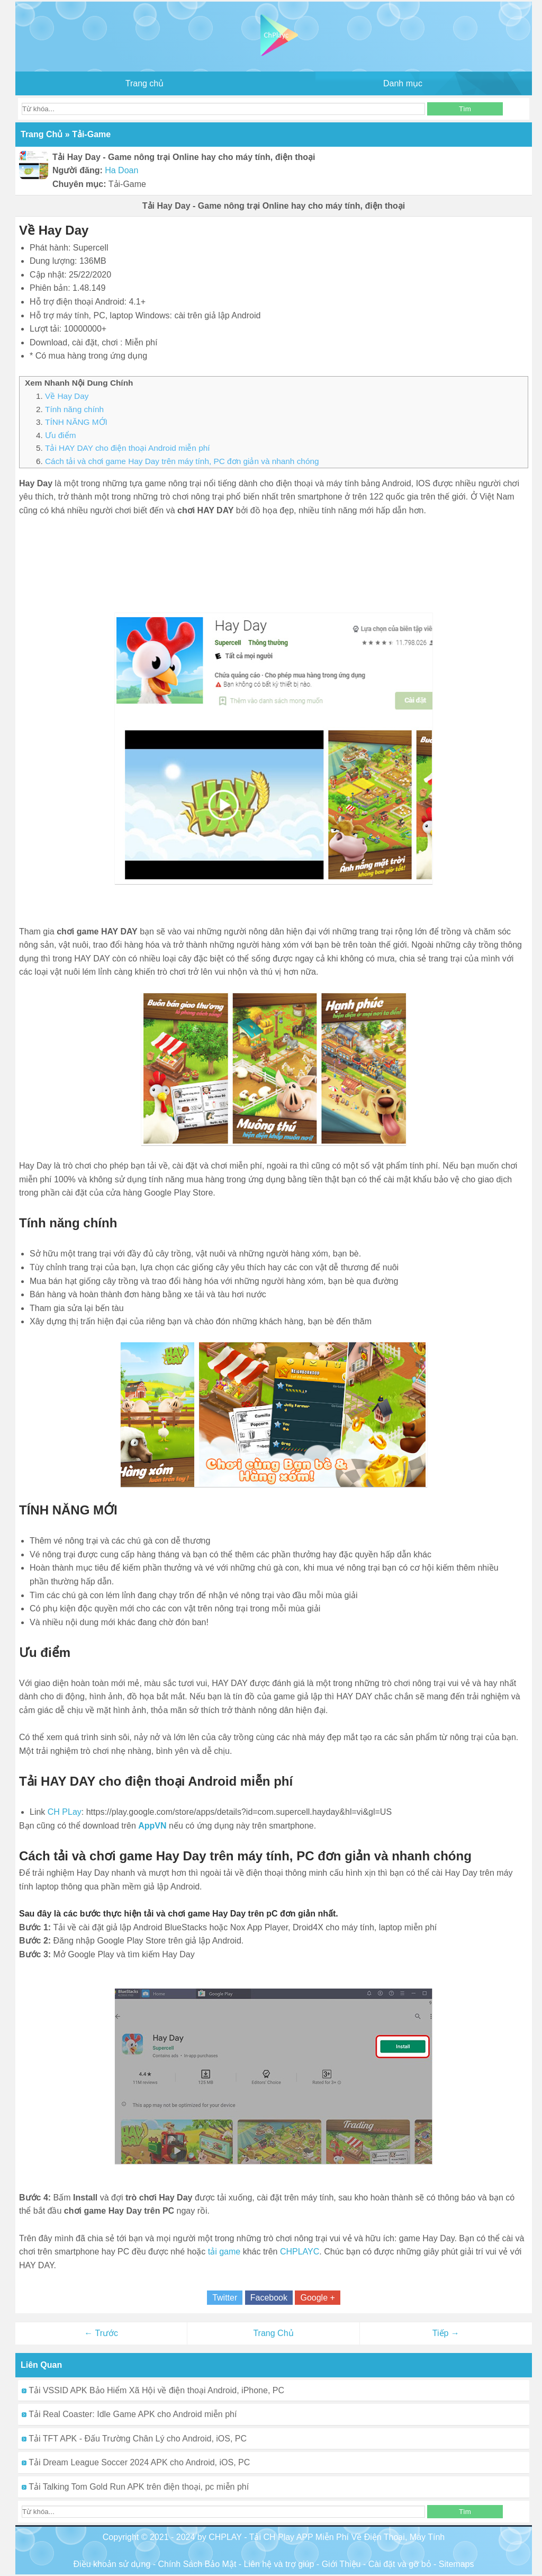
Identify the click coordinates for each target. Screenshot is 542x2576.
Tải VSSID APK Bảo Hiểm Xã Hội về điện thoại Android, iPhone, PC (153, 2390)
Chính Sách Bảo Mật (197, 2564)
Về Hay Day (66, 395)
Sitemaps (456, 2564)
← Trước (101, 2333)
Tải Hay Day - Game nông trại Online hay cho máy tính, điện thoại (273, 205)
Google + (317, 2297)
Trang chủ (144, 83)
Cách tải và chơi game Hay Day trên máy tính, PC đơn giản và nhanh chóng (182, 461)
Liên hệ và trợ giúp (279, 2564)
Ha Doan (121, 170)
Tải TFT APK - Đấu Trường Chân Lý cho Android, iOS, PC (134, 2438)
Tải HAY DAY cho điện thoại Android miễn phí (127, 447)
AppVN (152, 1825)
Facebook (268, 2297)
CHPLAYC (299, 2251)
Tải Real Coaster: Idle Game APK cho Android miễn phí (129, 2414)
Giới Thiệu (341, 2564)
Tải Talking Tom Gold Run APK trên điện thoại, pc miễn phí (135, 2486)
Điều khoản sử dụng (112, 2564)
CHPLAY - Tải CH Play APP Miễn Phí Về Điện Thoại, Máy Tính (327, 2537)
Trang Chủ (273, 2333)
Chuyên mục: (79, 184)
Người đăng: (77, 170)
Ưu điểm (60, 435)
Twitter (224, 2297)
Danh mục (402, 83)
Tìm (465, 109)
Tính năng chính (74, 409)
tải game (224, 2251)
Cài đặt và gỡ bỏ (399, 2564)
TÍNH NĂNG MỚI (76, 421)
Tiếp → (445, 2333)
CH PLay (65, 1811)
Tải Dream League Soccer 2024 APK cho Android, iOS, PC (136, 2462)
